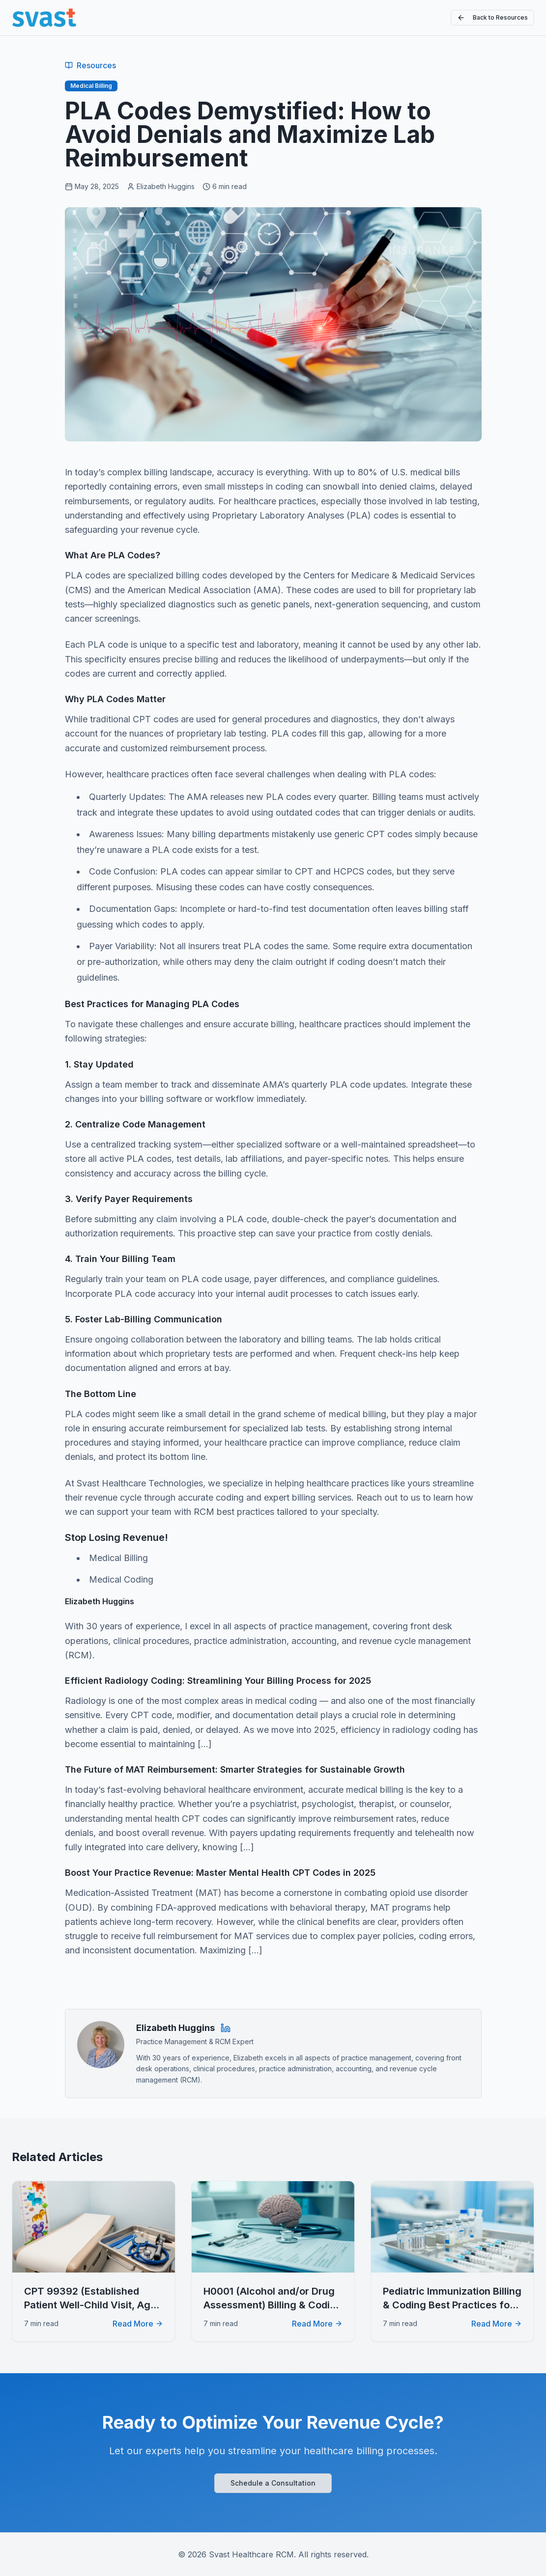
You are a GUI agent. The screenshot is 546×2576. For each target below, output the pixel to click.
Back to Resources (492, 18)
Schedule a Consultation (273, 2483)
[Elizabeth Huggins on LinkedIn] (225, 2028)
